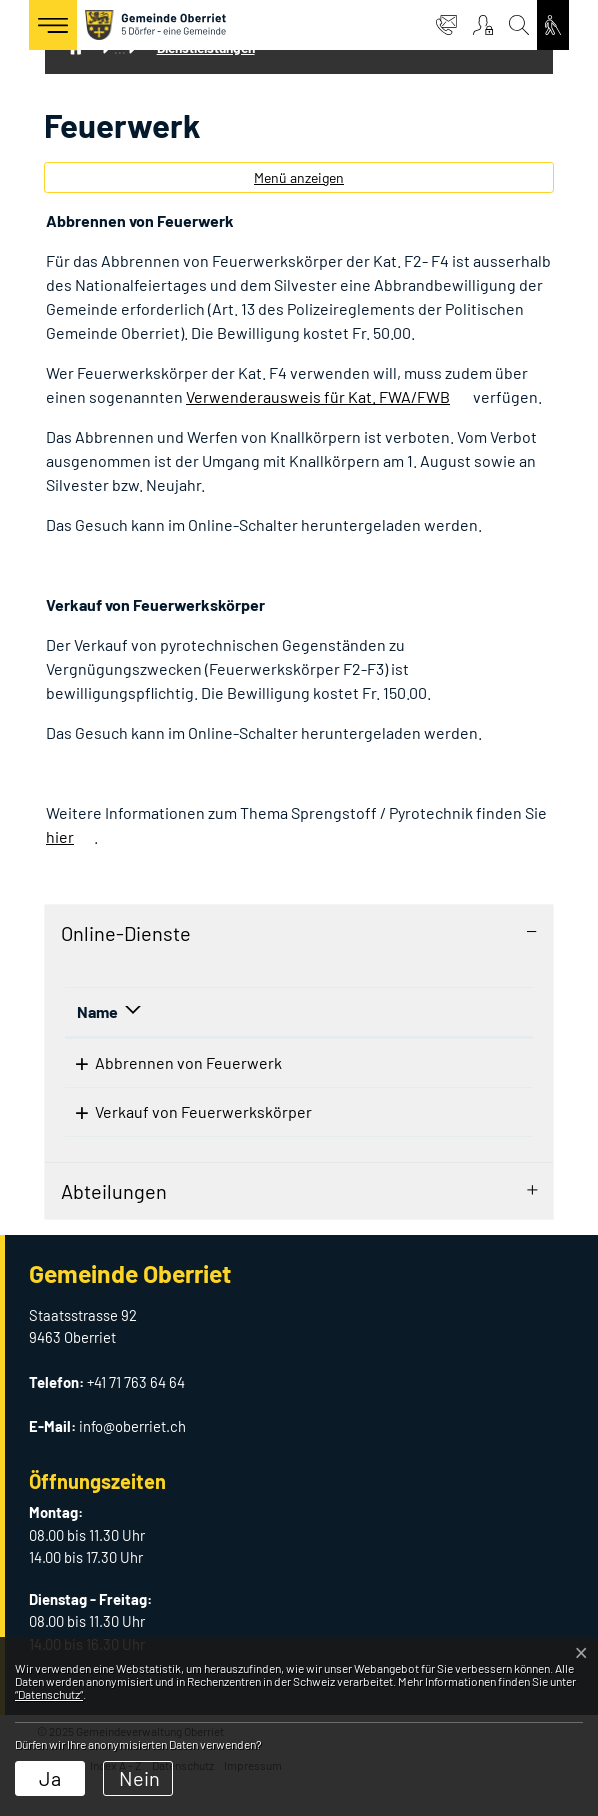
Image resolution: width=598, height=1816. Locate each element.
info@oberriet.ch (132, 1460)
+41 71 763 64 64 (136, 1416)
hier (60, 836)
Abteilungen (114, 1225)
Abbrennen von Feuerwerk (170, 1062)
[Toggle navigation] (53, 25)
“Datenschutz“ (49, 1694)
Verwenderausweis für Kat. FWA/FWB (318, 396)
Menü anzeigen (299, 177)
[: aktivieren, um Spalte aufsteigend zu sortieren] (447, 1012)
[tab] (299, 933)
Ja (50, 1778)
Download (468, 1070)
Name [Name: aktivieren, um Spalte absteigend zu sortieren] (97, 1011)
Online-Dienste (126, 933)
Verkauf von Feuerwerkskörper (185, 1128)
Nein (139, 1778)
